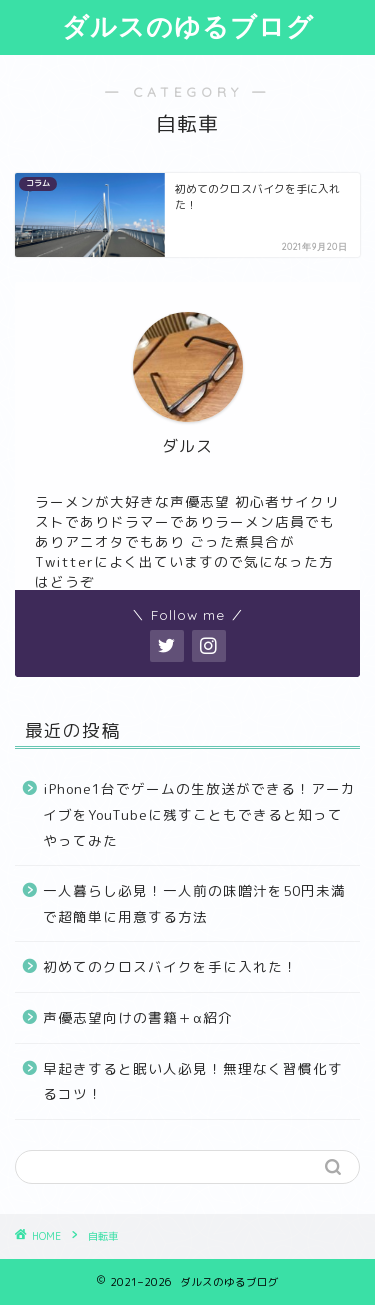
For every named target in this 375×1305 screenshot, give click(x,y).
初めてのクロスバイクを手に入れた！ (170, 966)
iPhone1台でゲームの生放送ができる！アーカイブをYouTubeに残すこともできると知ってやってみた (199, 814)
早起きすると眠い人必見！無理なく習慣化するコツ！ (193, 1081)
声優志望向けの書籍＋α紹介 (138, 1017)
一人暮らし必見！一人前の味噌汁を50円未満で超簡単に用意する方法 (194, 903)
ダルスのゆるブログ (188, 26)
